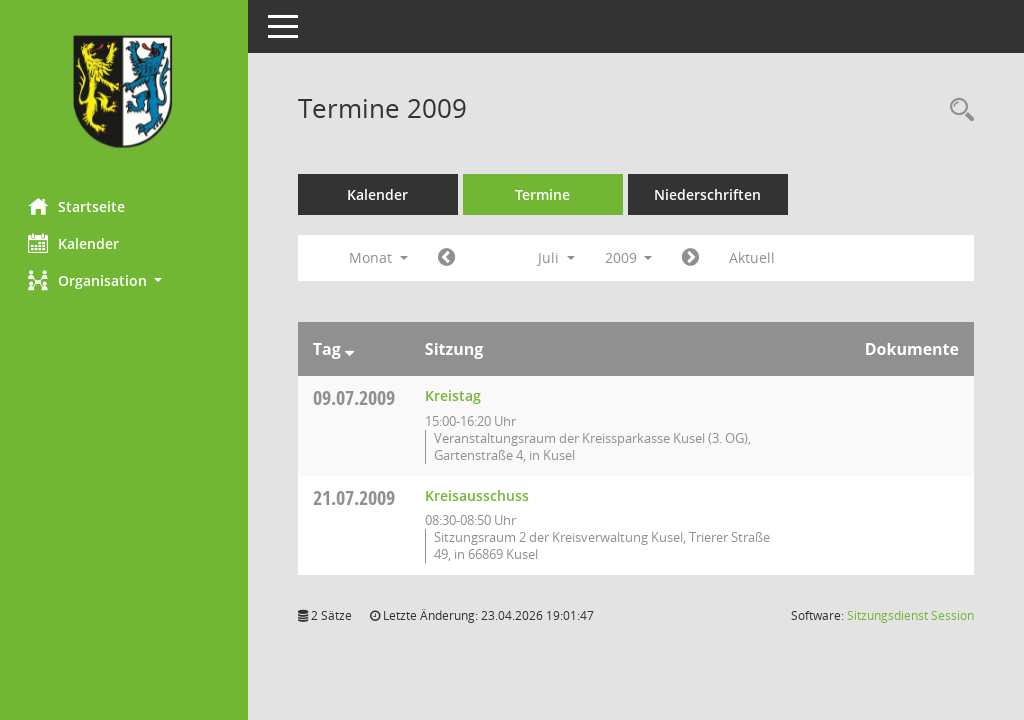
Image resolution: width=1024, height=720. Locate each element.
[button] (125, 280)
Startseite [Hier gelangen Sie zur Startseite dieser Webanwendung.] (78, 206)
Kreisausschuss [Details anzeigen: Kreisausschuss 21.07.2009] (479, 495)
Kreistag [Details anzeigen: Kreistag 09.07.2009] (455, 395)
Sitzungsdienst (910, 615)
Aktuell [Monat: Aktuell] (755, 257)
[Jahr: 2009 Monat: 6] (448, 258)
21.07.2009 (356, 497)
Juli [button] (558, 257)
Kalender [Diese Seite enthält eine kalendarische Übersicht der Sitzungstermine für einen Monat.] (75, 243)
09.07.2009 (356, 397)
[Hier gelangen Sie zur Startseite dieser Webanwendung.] (125, 91)
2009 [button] (631, 257)
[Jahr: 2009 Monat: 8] (693, 258)
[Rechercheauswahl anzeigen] (957, 110)
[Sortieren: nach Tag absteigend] (351, 349)
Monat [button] (380, 257)
